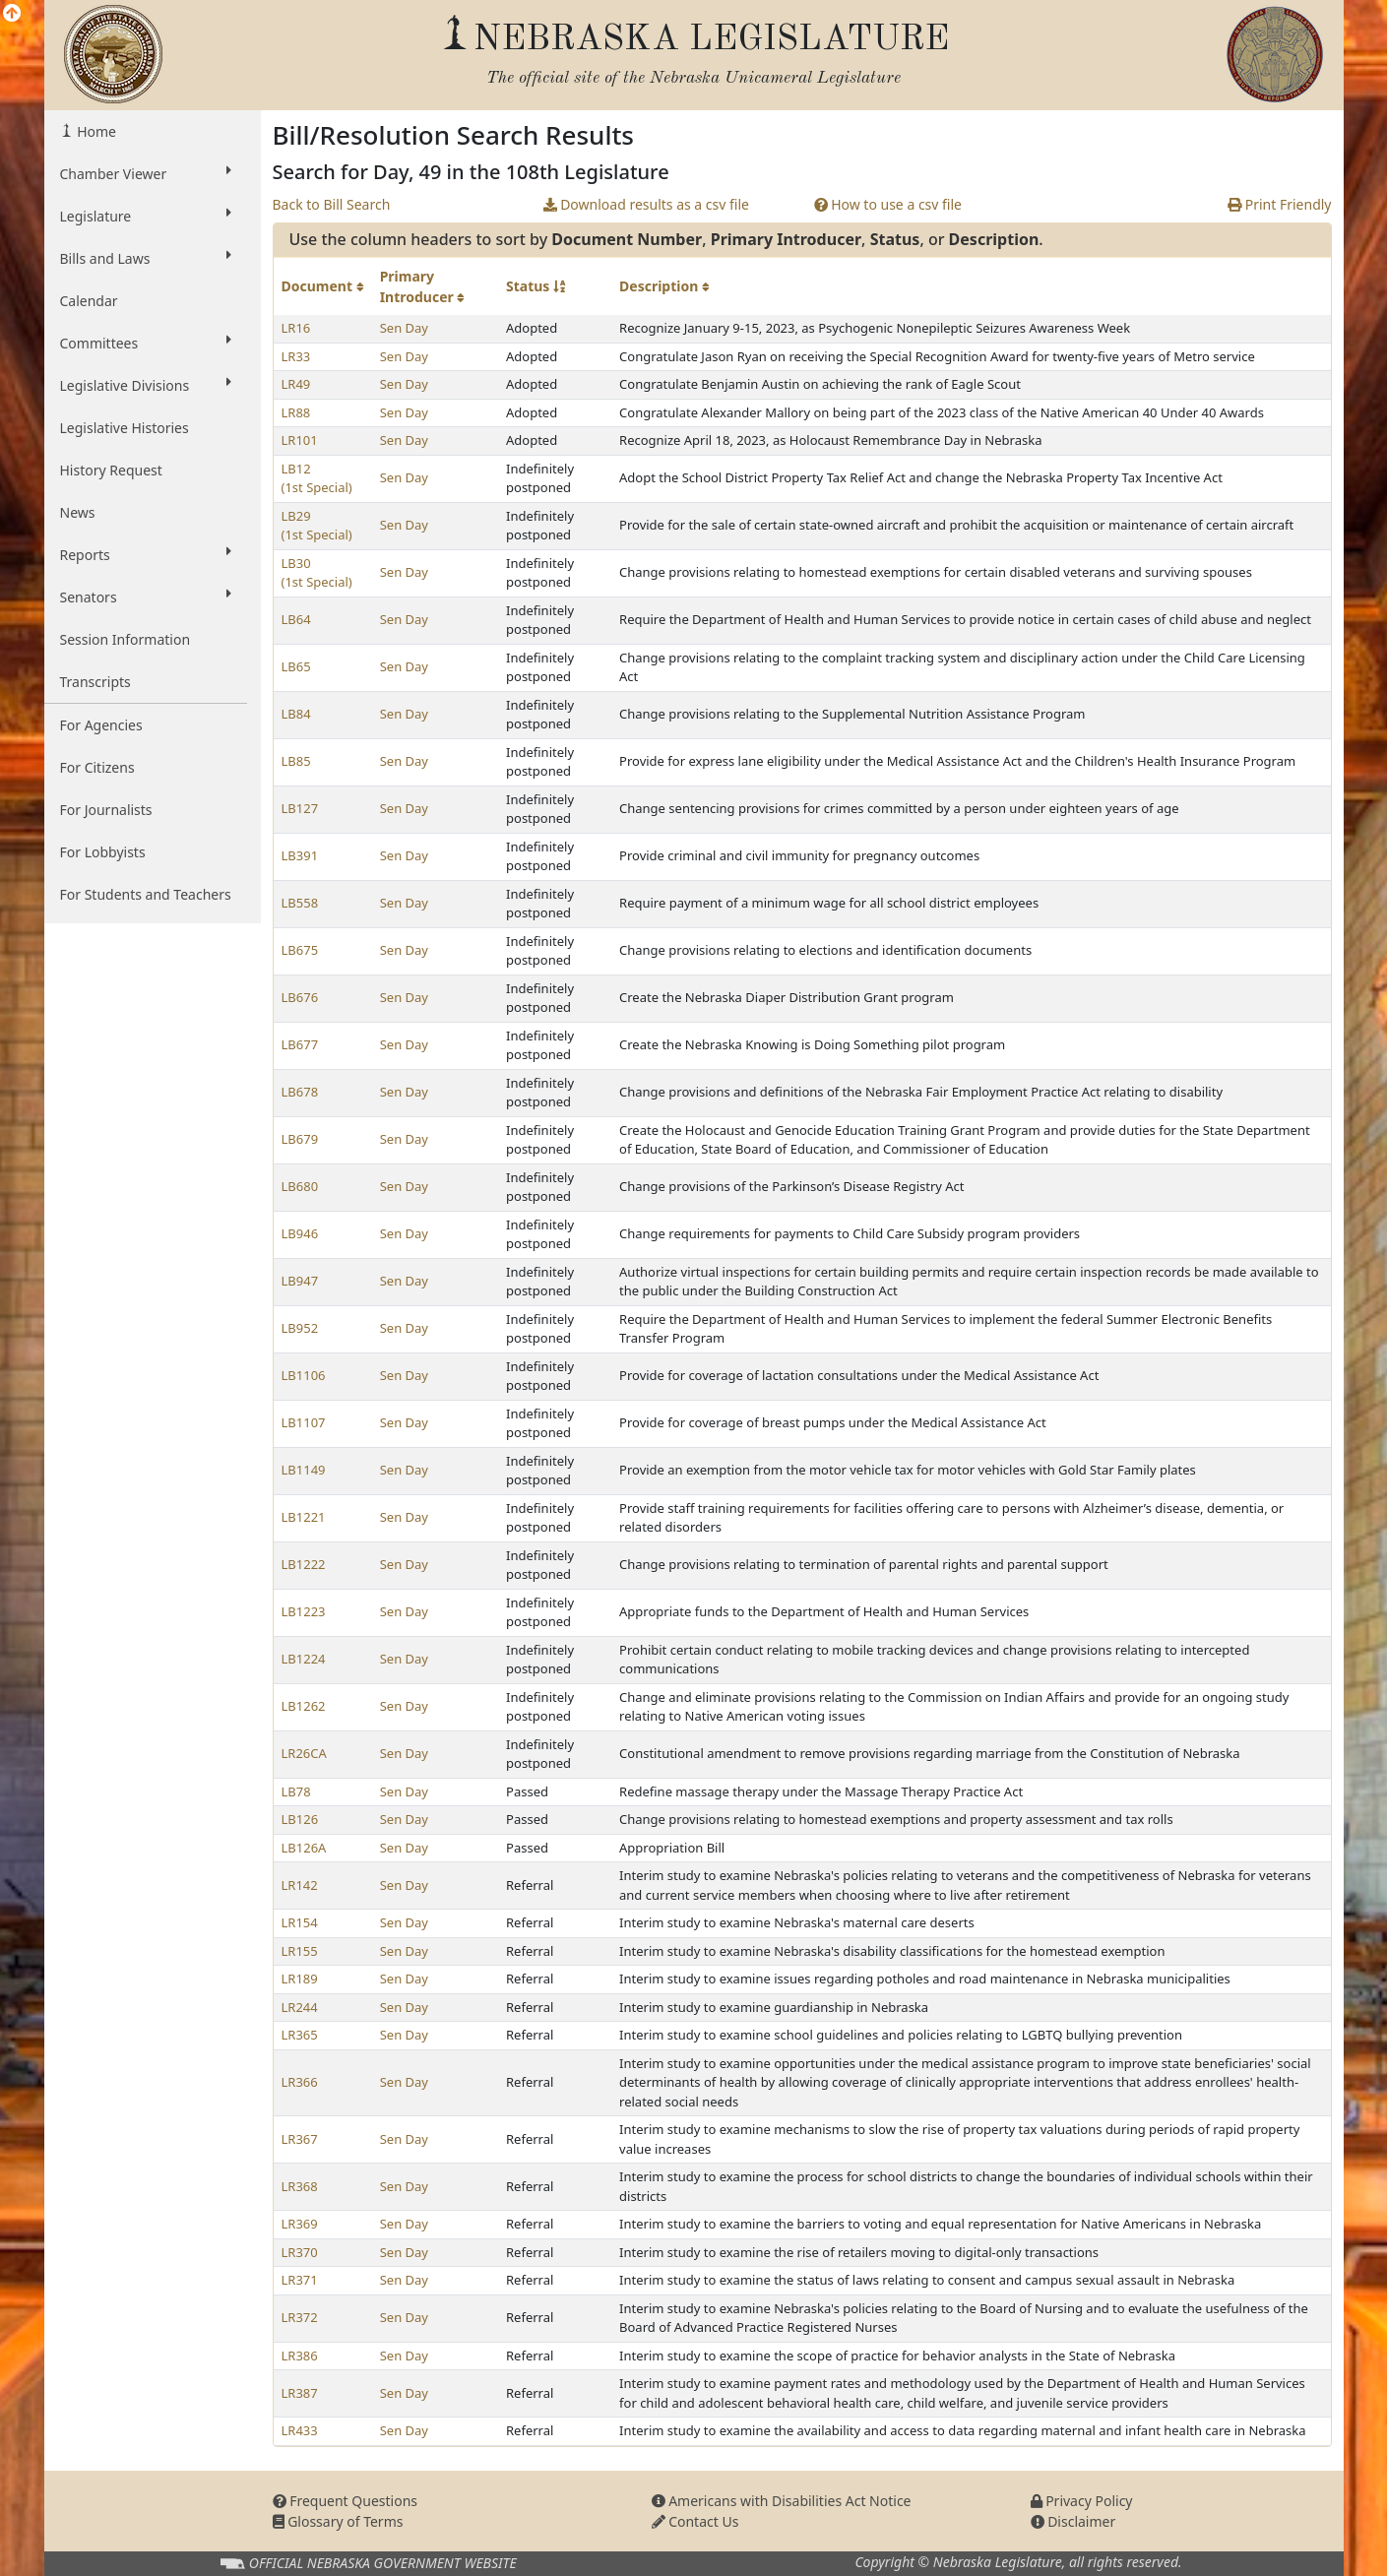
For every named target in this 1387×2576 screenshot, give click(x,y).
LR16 (296, 328)
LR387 (300, 2393)
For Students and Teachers (145, 894)
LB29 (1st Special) (317, 525)
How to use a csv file (888, 204)
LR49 (296, 384)
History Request (111, 470)
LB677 (300, 1044)
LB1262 (304, 1706)
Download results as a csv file (646, 204)
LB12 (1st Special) (317, 478)
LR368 (300, 2186)
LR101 (300, 440)
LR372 (300, 2317)
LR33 (296, 356)
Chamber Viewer (145, 173)
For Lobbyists (103, 852)
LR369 (300, 2223)
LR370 (300, 2252)
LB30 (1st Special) (317, 573)
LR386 (300, 2355)
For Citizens (97, 767)
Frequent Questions (345, 2500)
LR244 (300, 2007)
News (77, 512)
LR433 (300, 2430)
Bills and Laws (145, 258)
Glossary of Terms (338, 2521)
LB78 (296, 1791)
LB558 (300, 902)
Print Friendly (1279, 204)
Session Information (125, 639)
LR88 (296, 412)
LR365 (300, 2034)
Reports (145, 554)
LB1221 (304, 1517)
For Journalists (106, 809)
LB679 (300, 1139)
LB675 (300, 950)
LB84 (296, 714)
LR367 (300, 2139)
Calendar (89, 300)
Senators (145, 596)
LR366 (300, 2082)
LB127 (300, 808)
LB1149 (304, 1469)
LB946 (300, 1233)
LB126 (300, 1819)
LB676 (300, 997)
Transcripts (95, 681)
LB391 (300, 855)
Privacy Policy (1082, 2500)
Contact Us (695, 2521)
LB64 (296, 619)
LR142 (300, 1885)
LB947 (300, 1280)
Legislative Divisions (145, 385)
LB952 (300, 1328)
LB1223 (304, 1611)
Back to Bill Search (332, 204)
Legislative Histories (124, 427)
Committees (145, 342)
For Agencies (101, 725)
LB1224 (304, 1658)
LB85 (296, 761)
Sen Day (404, 328)
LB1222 (304, 1564)
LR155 (300, 1951)
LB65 (296, 666)
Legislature (145, 215)
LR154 (300, 1922)
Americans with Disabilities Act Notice (782, 2500)
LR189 (300, 1978)
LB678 (300, 1091)
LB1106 (304, 1375)
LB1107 (304, 1422)
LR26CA (304, 1753)
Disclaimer (1073, 2521)
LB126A (304, 1847)
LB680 (300, 1186)
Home (95, 131)
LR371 (300, 2280)
